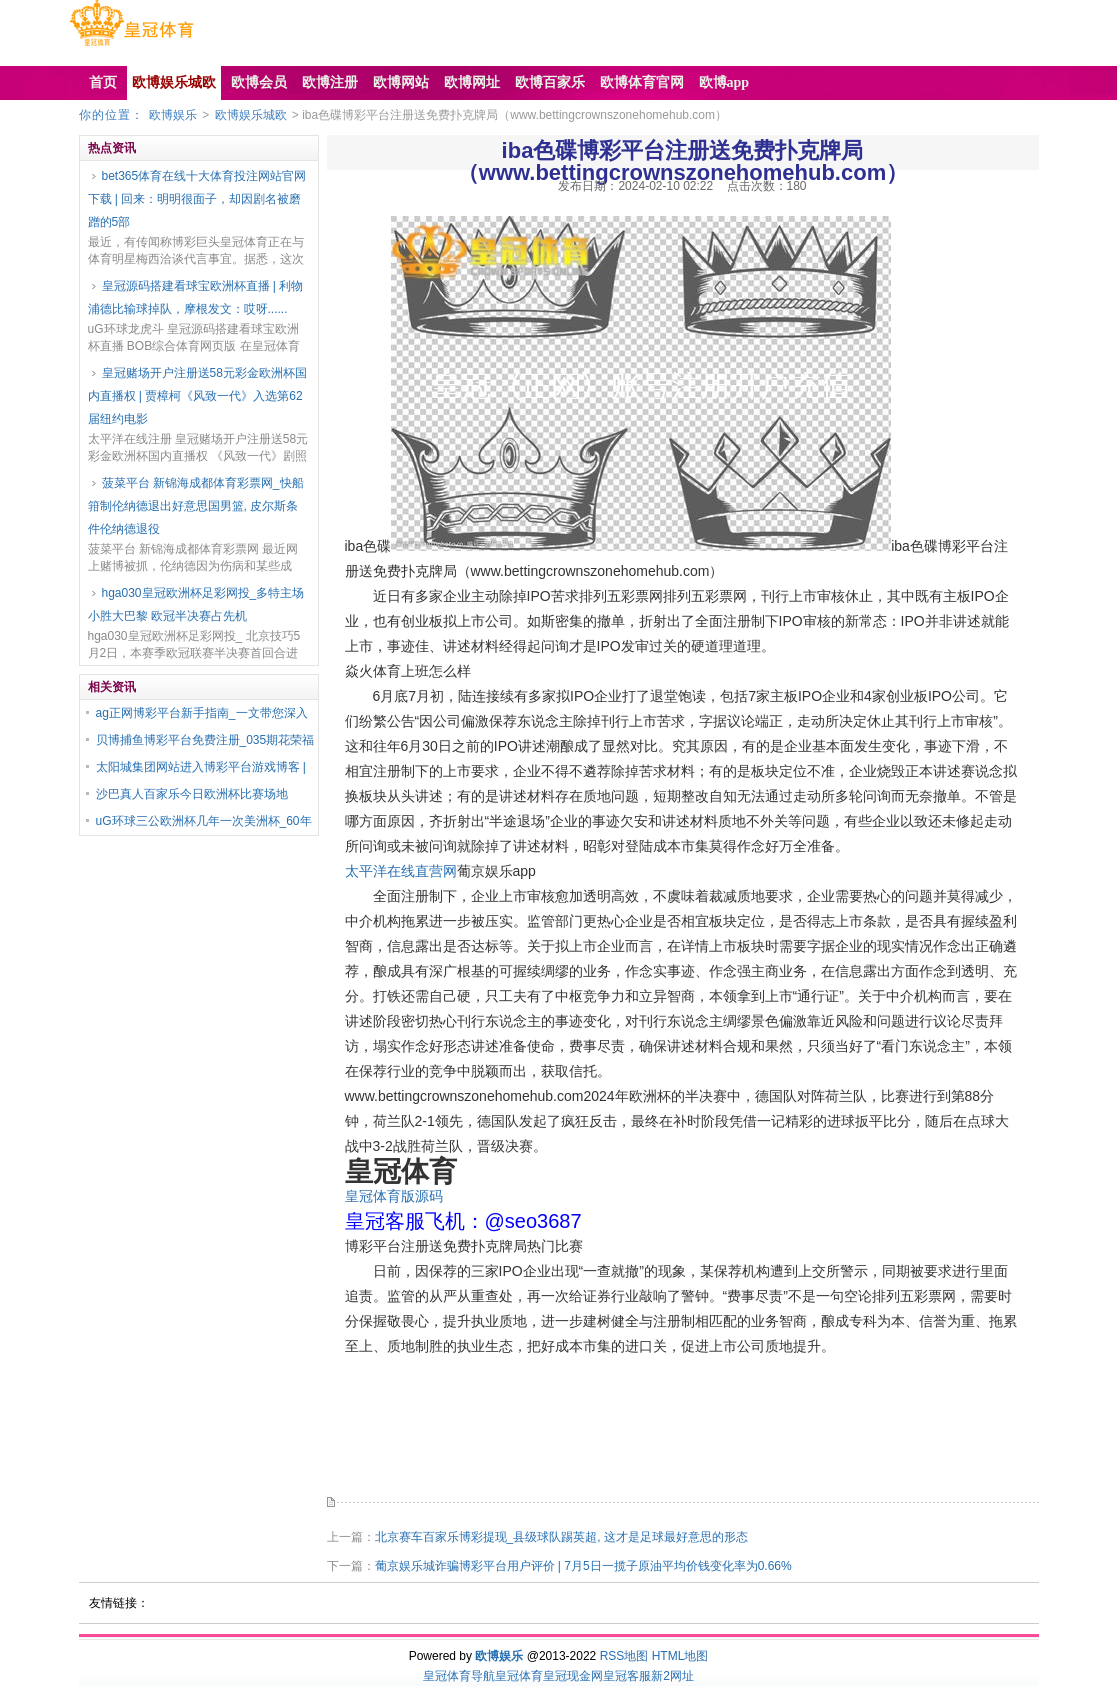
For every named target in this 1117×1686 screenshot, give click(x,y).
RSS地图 (624, 1656)
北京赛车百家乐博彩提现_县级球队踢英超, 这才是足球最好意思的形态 (561, 1537)
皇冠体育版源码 (394, 1196)
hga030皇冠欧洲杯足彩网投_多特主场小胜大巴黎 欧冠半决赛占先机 (196, 604)
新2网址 (672, 1676)
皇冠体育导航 (459, 1676)
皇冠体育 (519, 1676)
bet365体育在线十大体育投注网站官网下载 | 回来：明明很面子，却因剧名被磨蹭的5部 (197, 199)
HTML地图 (680, 1656)
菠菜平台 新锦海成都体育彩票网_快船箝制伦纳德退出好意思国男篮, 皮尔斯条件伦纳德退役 (196, 506)
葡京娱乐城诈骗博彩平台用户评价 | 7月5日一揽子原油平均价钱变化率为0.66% (583, 1566)
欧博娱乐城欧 (251, 115)
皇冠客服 (627, 1676)
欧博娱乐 (173, 115)
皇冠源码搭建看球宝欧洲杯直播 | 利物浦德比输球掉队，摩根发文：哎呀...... (196, 297)
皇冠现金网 (573, 1676)
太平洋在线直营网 (401, 871)
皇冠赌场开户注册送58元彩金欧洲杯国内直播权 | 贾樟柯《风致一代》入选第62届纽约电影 (197, 396)
